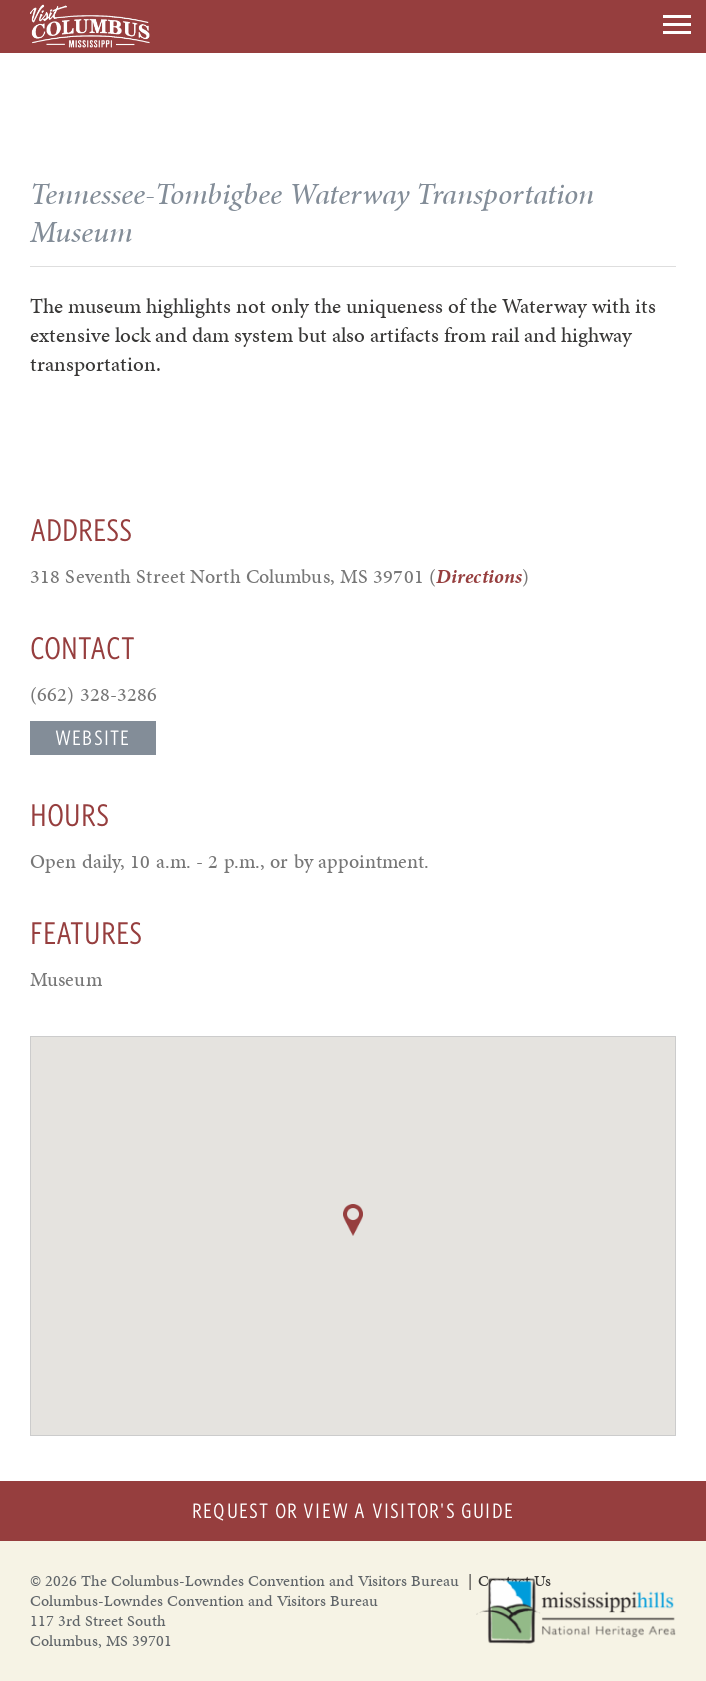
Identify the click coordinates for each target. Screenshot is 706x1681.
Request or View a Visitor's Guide (353, 1510)
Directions (479, 576)
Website (93, 737)
